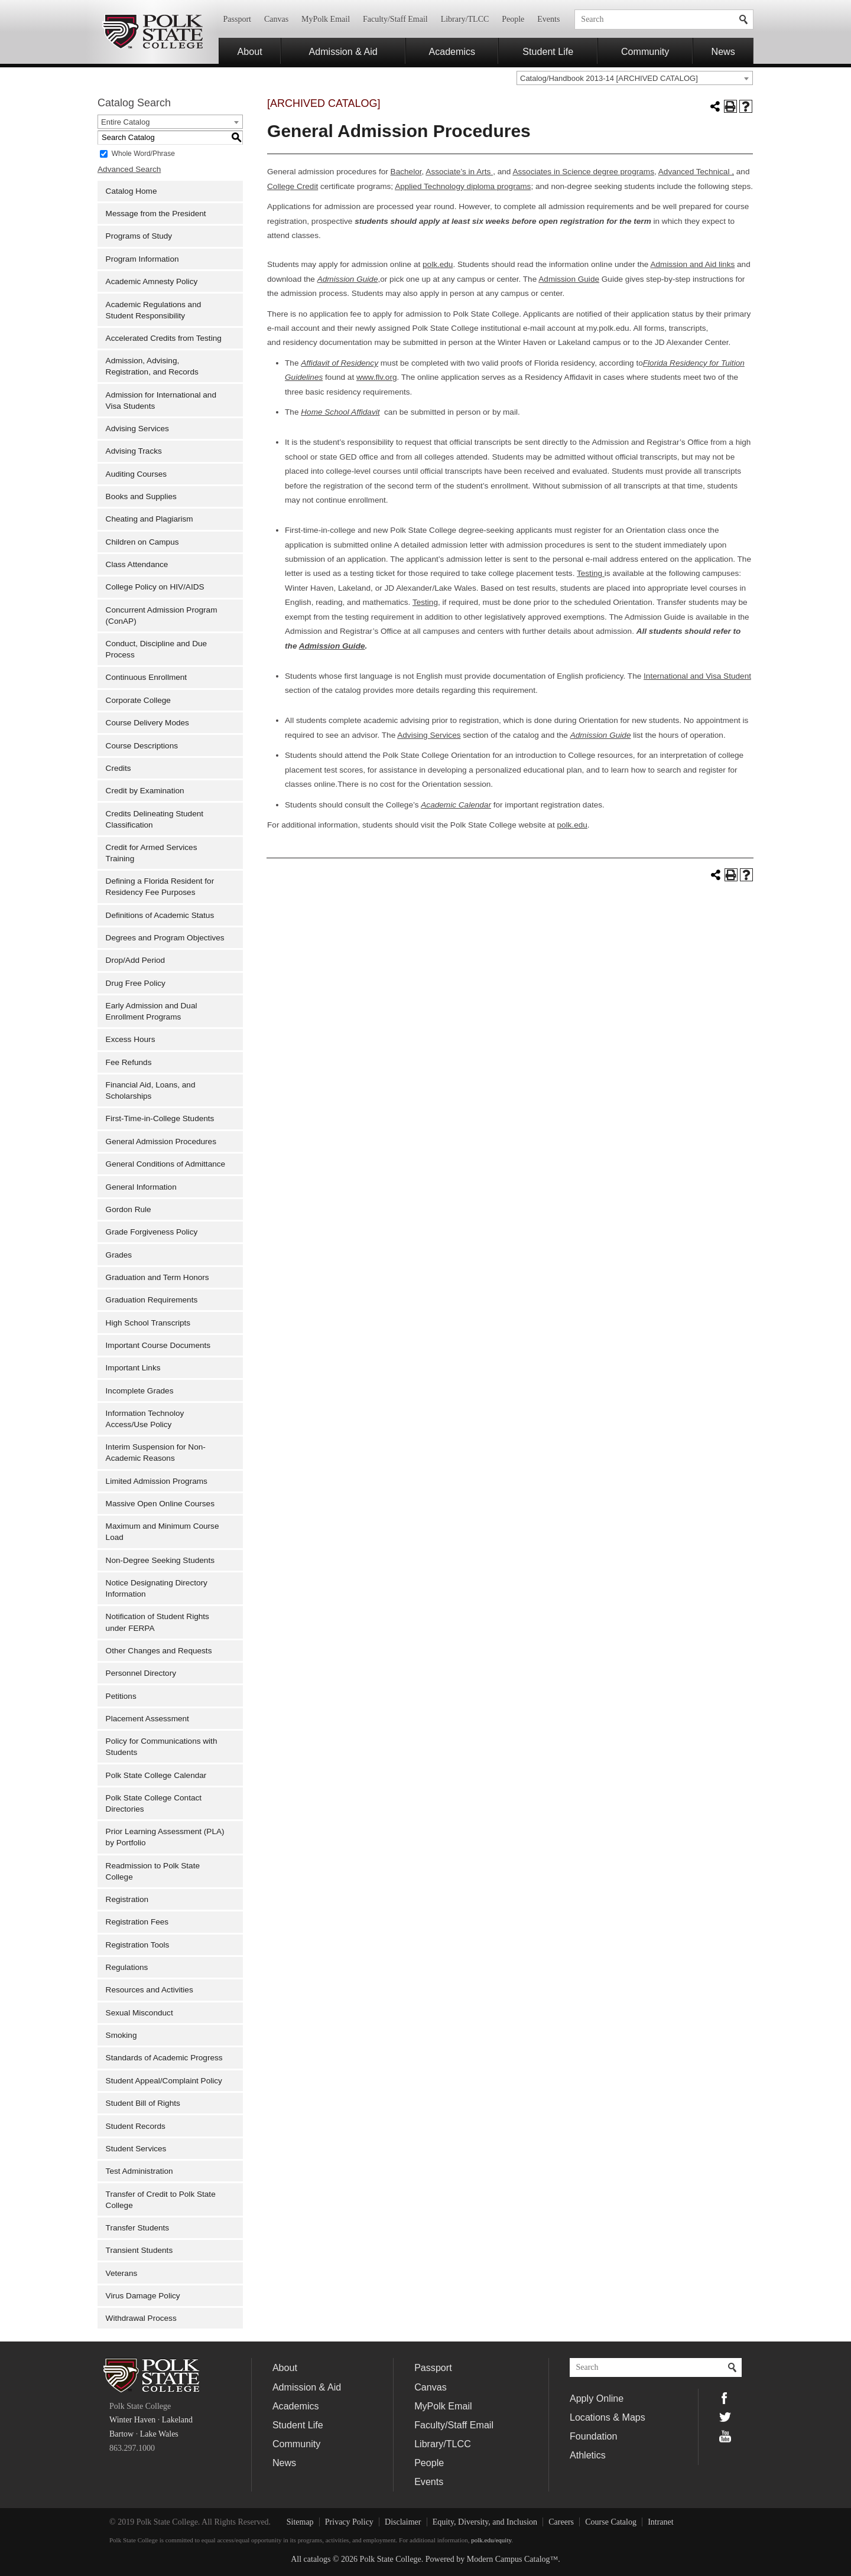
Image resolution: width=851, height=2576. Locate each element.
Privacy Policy (349, 2522)
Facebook (725, 2398)
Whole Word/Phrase (143, 153)
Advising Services (137, 428)
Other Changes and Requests (159, 1650)
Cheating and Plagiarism (149, 518)
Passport (237, 19)
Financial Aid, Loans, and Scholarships (151, 1090)
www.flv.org (376, 377)
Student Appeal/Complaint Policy (164, 2080)
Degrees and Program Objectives (165, 937)
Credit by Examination (145, 790)
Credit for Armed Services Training (151, 853)
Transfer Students (138, 2227)
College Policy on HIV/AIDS (155, 586)
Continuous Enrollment (146, 677)
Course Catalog (610, 2522)
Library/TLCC (465, 19)
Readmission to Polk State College (153, 1871)
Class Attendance (137, 564)
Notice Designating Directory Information (156, 1588)
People (513, 19)
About (250, 51)
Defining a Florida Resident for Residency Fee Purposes (160, 887)
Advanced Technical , (696, 171)
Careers (561, 2522)
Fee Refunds (129, 1062)
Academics (451, 51)
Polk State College (152, 32)
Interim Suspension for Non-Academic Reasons (156, 1452)
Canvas (276, 19)
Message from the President (156, 213)
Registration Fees (137, 1921)
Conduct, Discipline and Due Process (156, 649)
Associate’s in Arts (459, 171)
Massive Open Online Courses (160, 1503)
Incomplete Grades (140, 1390)
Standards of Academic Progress (164, 2057)
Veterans (122, 2273)
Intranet (661, 2522)
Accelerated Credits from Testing (164, 338)
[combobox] (635, 78)
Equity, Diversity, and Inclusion (485, 2522)
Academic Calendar (456, 804)
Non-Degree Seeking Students (160, 1560)
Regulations (127, 1967)
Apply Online (596, 2398)
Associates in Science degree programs (583, 171)
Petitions (121, 1696)
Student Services (136, 2148)
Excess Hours (130, 1039)
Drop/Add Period (135, 960)
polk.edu (438, 264)
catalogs (317, 2559)
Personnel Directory (141, 1673)
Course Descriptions (142, 745)
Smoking (121, 2035)
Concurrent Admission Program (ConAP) (161, 615)
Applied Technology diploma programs (463, 186)
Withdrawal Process (141, 2318)
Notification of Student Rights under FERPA (157, 1622)
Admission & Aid (343, 51)
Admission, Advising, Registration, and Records (152, 366)
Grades (119, 1254)
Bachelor (406, 171)
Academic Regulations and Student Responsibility (154, 310)
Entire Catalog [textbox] (125, 122)
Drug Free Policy (135, 983)
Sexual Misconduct (139, 2012)
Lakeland (177, 2419)
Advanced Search (129, 169)
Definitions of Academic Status (160, 915)
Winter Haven (132, 2419)
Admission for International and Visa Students (161, 400)
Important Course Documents (158, 1345)
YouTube (725, 2436)
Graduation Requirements (152, 1299)
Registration (127, 1899)
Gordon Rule (128, 1209)
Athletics (588, 2455)
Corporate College (138, 700)
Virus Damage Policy (143, 2295)
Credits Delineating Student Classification (155, 819)
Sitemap (300, 2522)
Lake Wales (159, 2434)
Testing (591, 573)
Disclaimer (403, 2522)
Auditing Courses (136, 474)
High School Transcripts (148, 1322)
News (723, 51)
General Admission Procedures (161, 1141)
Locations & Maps (607, 2417)
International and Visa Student (697, 676)
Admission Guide (568, 279)
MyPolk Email (325, 19)
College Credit (292, 186)
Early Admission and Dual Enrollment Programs (151, 1011)
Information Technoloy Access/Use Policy (145, 1419)
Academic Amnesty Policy (152, 281)
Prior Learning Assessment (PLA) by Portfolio (165, 1837)
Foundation (594, 2436)
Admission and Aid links (692, 264)
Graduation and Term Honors (157, 1277)
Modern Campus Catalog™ (512, 2559)
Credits (118, 768)
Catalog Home (131, 191)
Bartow (121, 2434)
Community (645, 51)
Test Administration (139, 2171)
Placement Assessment (147, 1718)
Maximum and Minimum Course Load (162, 1532)
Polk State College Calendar (156, 1775)
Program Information (142, 259)
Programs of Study (139, 236)
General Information (141, 1187)
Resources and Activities (149, 1989)
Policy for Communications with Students (161, 1747)
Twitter (725, 2417)
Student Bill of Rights (143, 2103)
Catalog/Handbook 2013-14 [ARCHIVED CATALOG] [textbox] (609, 78)
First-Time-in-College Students (160, 1118)
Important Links (133, 1367)
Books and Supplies (141, 496)
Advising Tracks (134, 451)
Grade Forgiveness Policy (152, 1231)
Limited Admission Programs (156, 1481)
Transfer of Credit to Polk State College (161, 2200)
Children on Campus (142, 542)
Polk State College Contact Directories (154, 1803)
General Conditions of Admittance (166, 1164)
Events (548, 19)
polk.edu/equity (491, 2540)
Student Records (135, 2126)
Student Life (547, 51)
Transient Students (139, 2250)
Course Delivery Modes (147, 722)
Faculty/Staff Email (395, 19)
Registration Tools (138, 1944)
